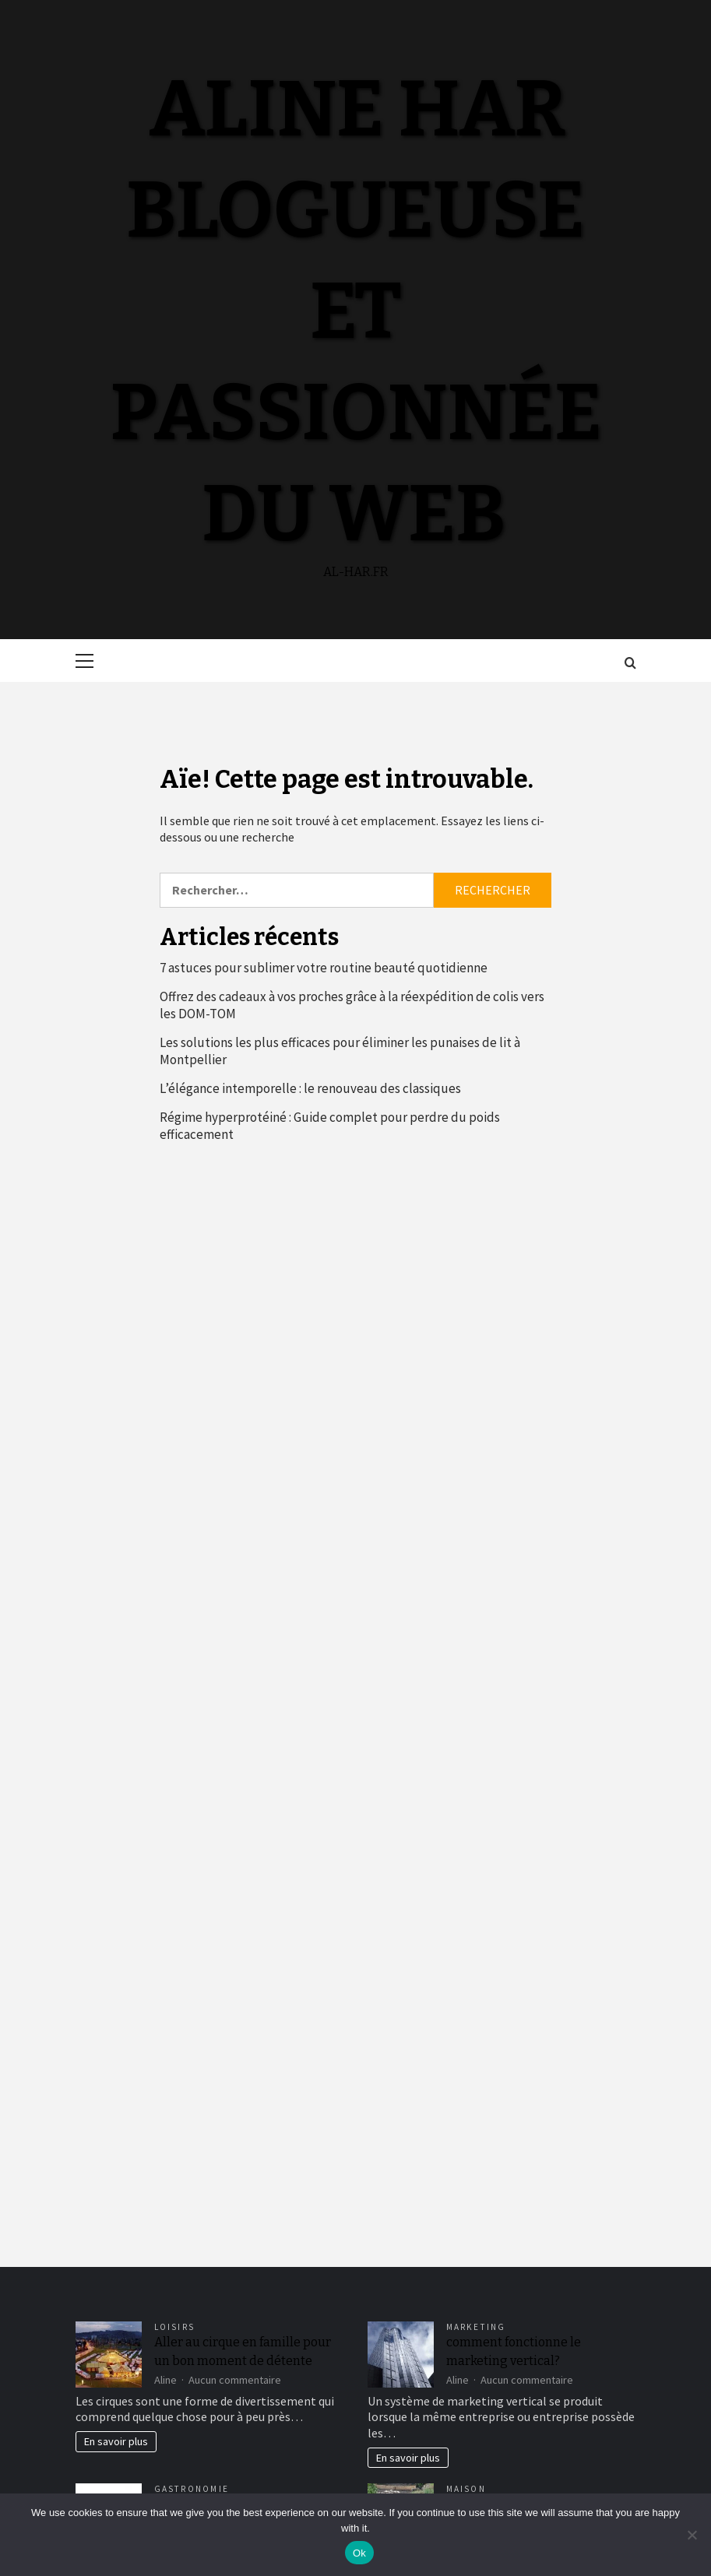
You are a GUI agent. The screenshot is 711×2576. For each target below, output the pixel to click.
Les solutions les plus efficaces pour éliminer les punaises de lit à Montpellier (340, 1051)
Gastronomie (192, 2488)
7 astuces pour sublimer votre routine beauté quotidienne (323, 967)
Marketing (476, 2326)
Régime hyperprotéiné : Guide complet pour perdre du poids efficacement (330, 1126)
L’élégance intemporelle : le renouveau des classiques (310, 1088)
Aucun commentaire (234, 2380)
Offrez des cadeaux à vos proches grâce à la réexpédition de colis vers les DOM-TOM (352, 1005)
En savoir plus (116, 2441)
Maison (466, 2488)
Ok (359, 2553)
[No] (691, 2535)
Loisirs (174, 2326)
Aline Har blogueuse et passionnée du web (356, 311)
